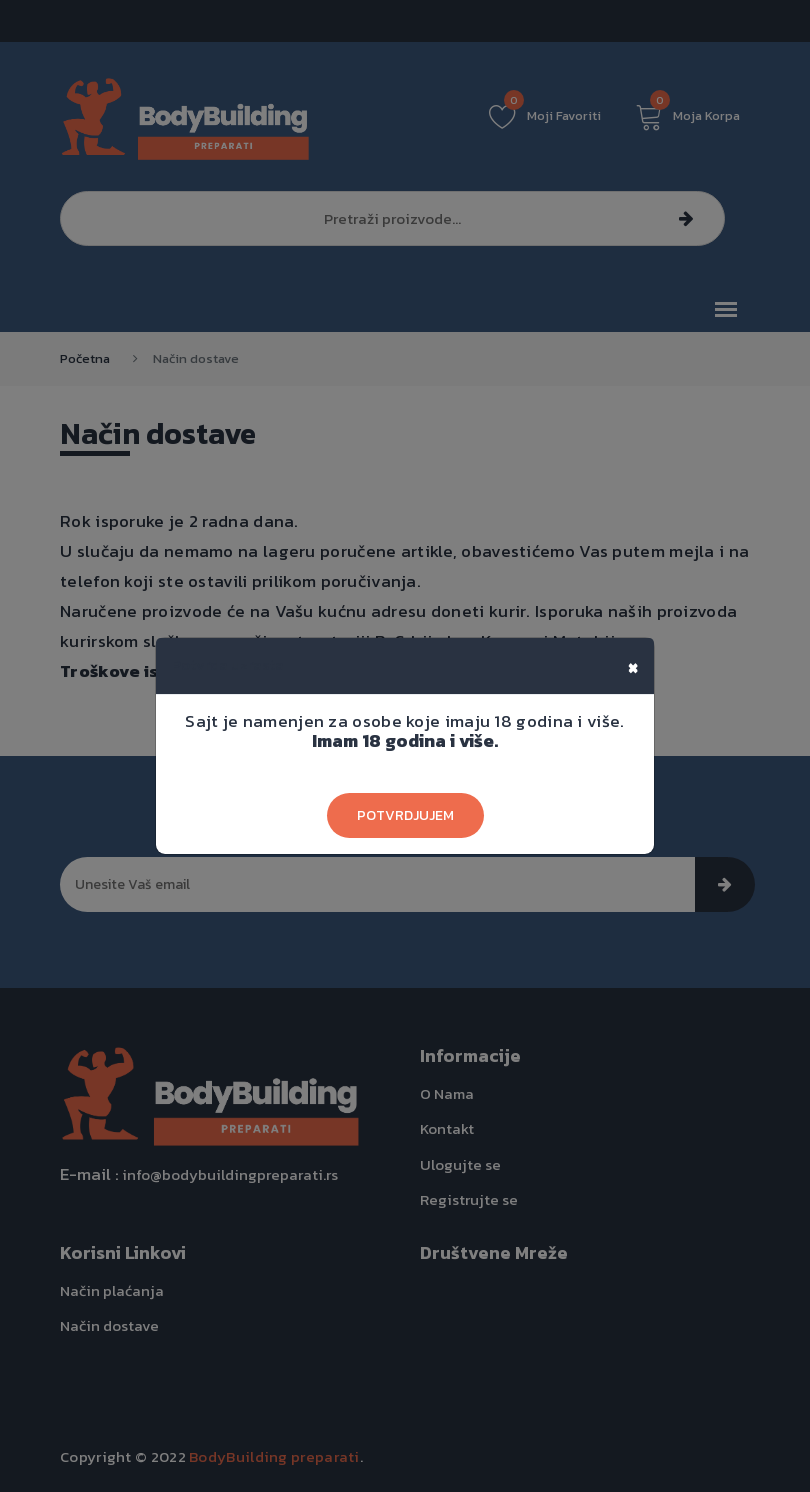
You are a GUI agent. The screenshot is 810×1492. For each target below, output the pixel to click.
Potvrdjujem (405, 815)
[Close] (633, 666)
